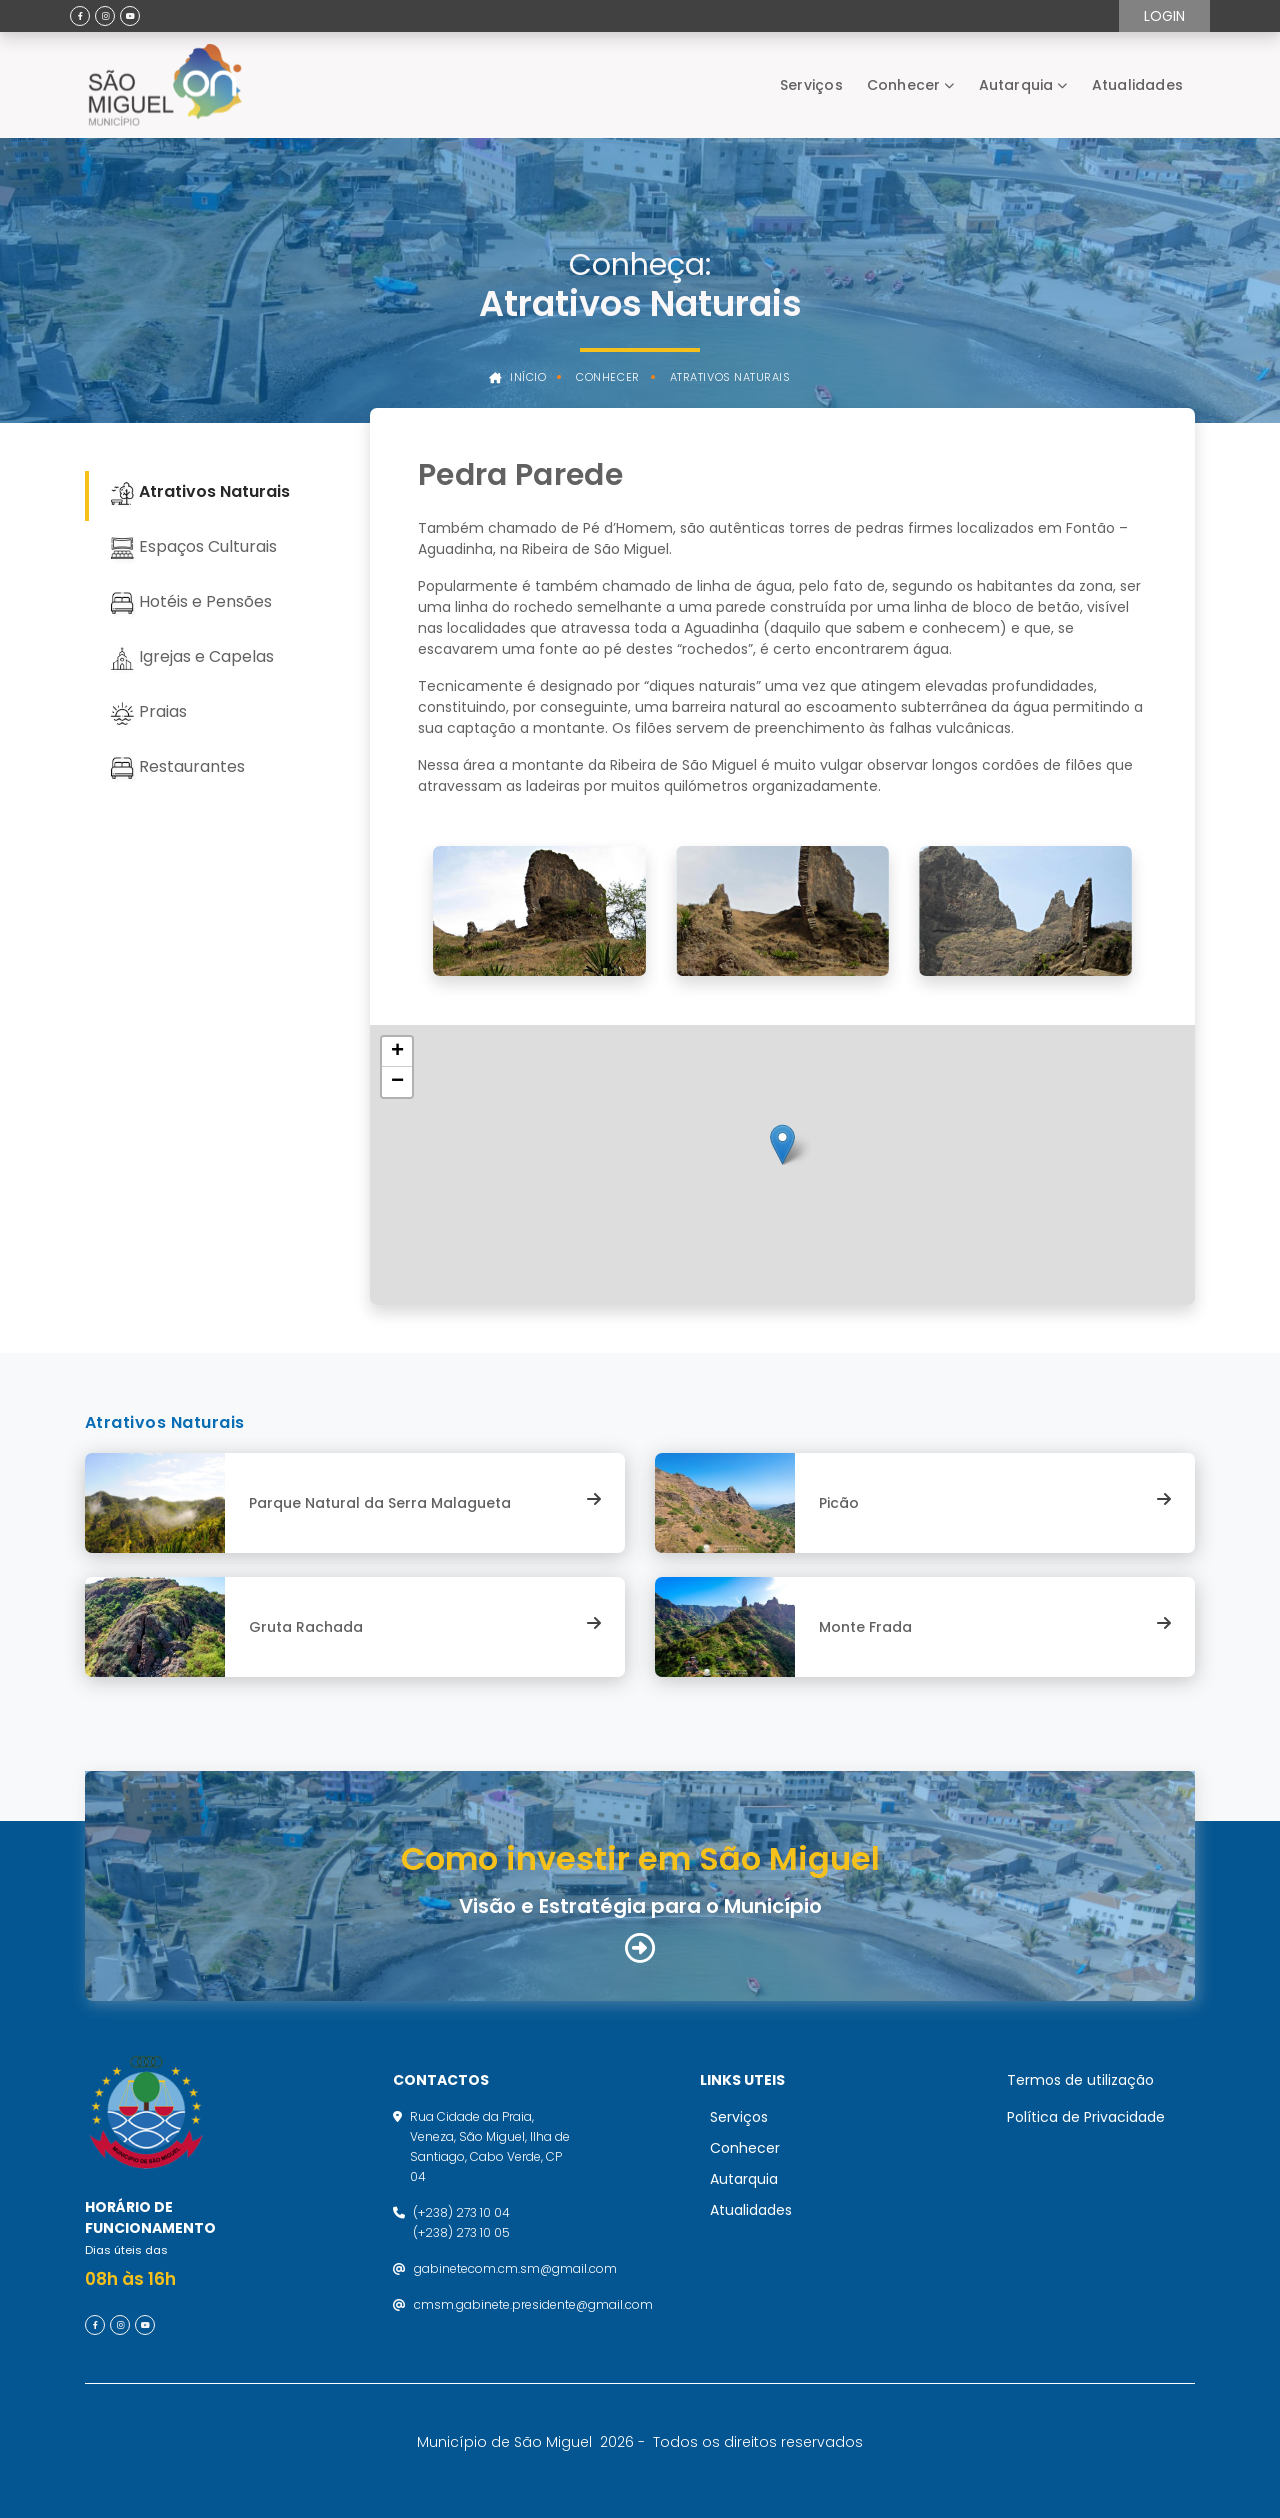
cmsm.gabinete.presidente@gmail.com (533, 2304)
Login (1164, 16)
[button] (782, 1144)
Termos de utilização (1080, 2080)
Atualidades (1137, 85)
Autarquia (1016, 85)
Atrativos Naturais (730, 377)
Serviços (811, 85)
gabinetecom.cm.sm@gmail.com (515, 2268)
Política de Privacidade (1086, 2117)
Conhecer (904, 85)
